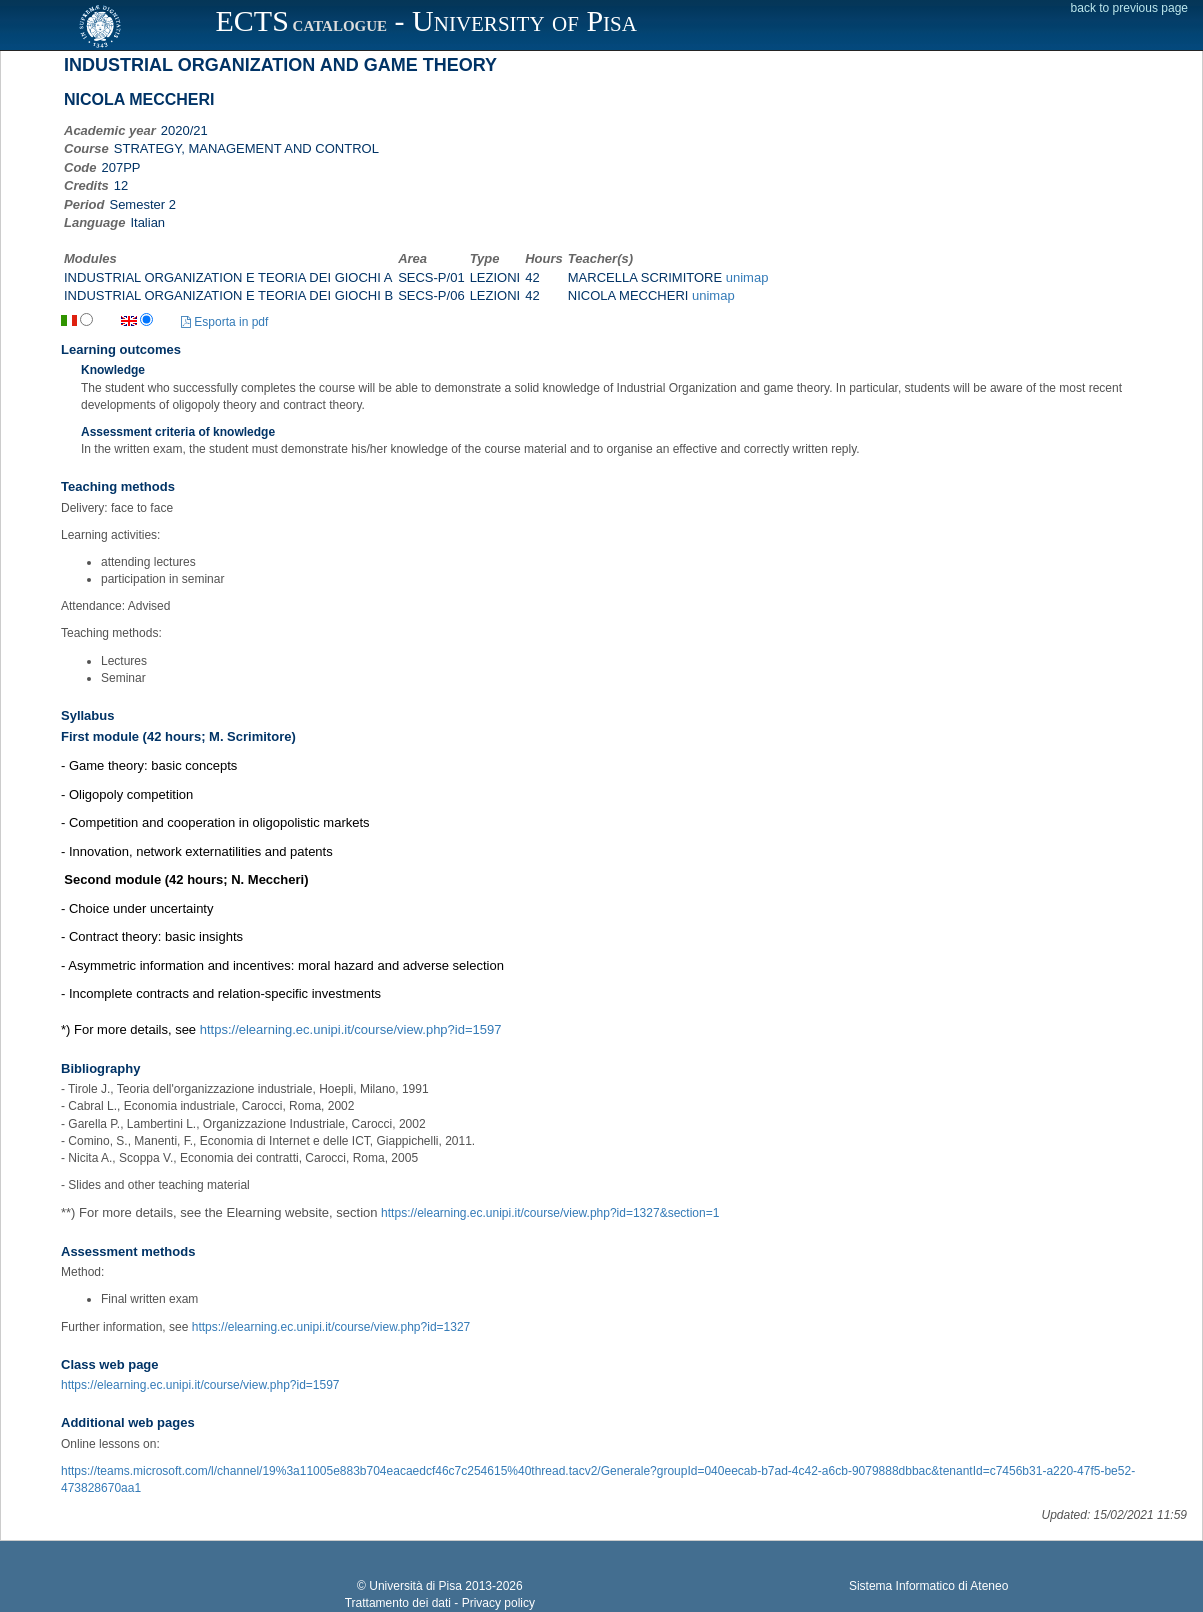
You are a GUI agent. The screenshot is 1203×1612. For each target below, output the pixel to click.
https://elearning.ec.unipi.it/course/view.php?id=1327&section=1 (550, 1213)
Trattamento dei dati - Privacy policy (440, 1603)
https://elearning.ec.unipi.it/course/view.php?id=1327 (331, 1327)
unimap (747, 277)
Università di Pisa (415, 1586)
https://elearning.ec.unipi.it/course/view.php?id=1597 (351, 1029)
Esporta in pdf (224, 322)
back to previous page (1129, 8)
